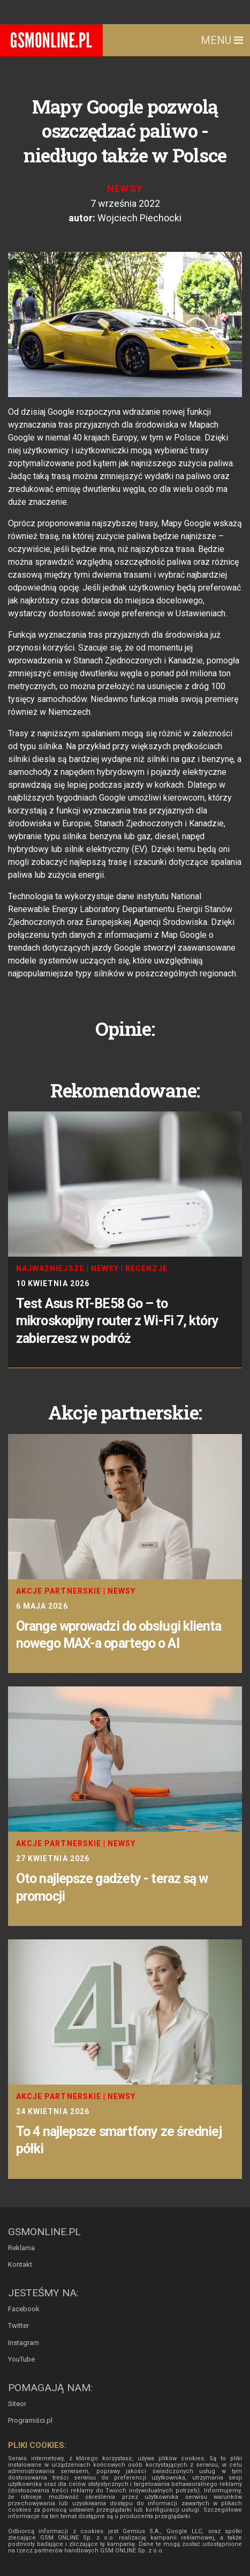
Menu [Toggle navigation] (222, 40)
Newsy (125, 188)
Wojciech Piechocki (139, 217)
